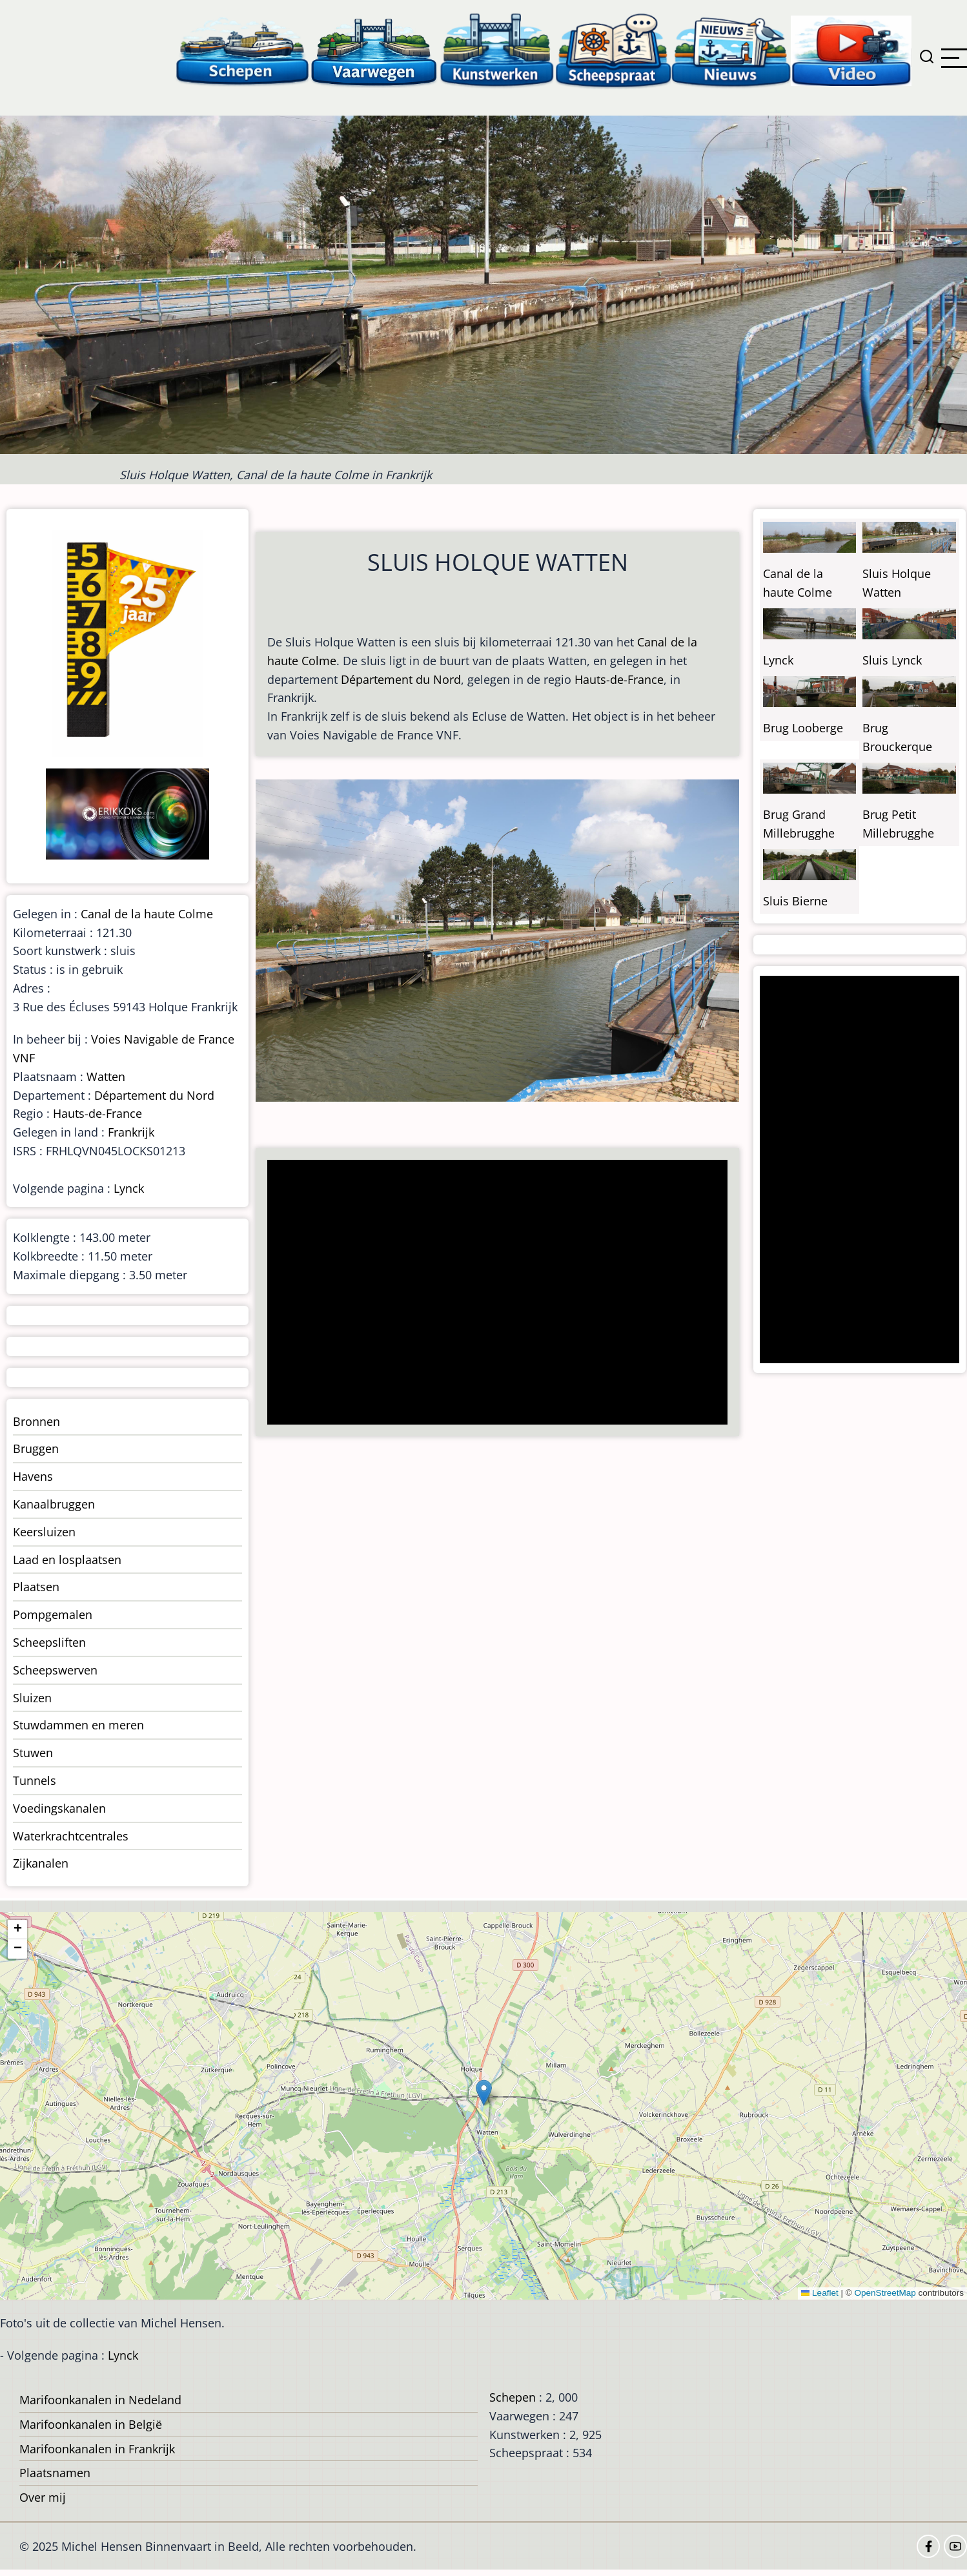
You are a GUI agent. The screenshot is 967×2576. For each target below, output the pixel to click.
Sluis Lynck (892, 660)
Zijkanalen (40, 1863)
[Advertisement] (492, 1293)
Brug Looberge (803, 728)
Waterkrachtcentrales (70, 1836)
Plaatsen (36, 1586)
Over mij (42, 2497)
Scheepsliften (49, 1642)
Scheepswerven (55, 1670)
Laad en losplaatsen (67, 1559)
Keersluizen (44, 1532)
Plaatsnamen (54, 2472)
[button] (484, 2092)
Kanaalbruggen (54, 1504)
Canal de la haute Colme (147, 914)
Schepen (512, 2397)
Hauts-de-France (619, 679)
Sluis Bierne (795, 901)
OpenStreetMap (884, 2293)
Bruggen (36, 1448)
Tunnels (34, 1780)
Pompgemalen (52, 1614)
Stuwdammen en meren (78, 1725)
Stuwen (33, 1752)
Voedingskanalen (59, 1808)
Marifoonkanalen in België (90, 2424)
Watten (106, 1076)
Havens (33, 1476)
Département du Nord (401, 679)
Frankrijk (131, 1132)
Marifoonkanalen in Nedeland (100, 2399)
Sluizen (32, 1697)
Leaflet (820, 2293)
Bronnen (36, 1421)
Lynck (129, 1188)
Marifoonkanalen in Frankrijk (97, 2449)
